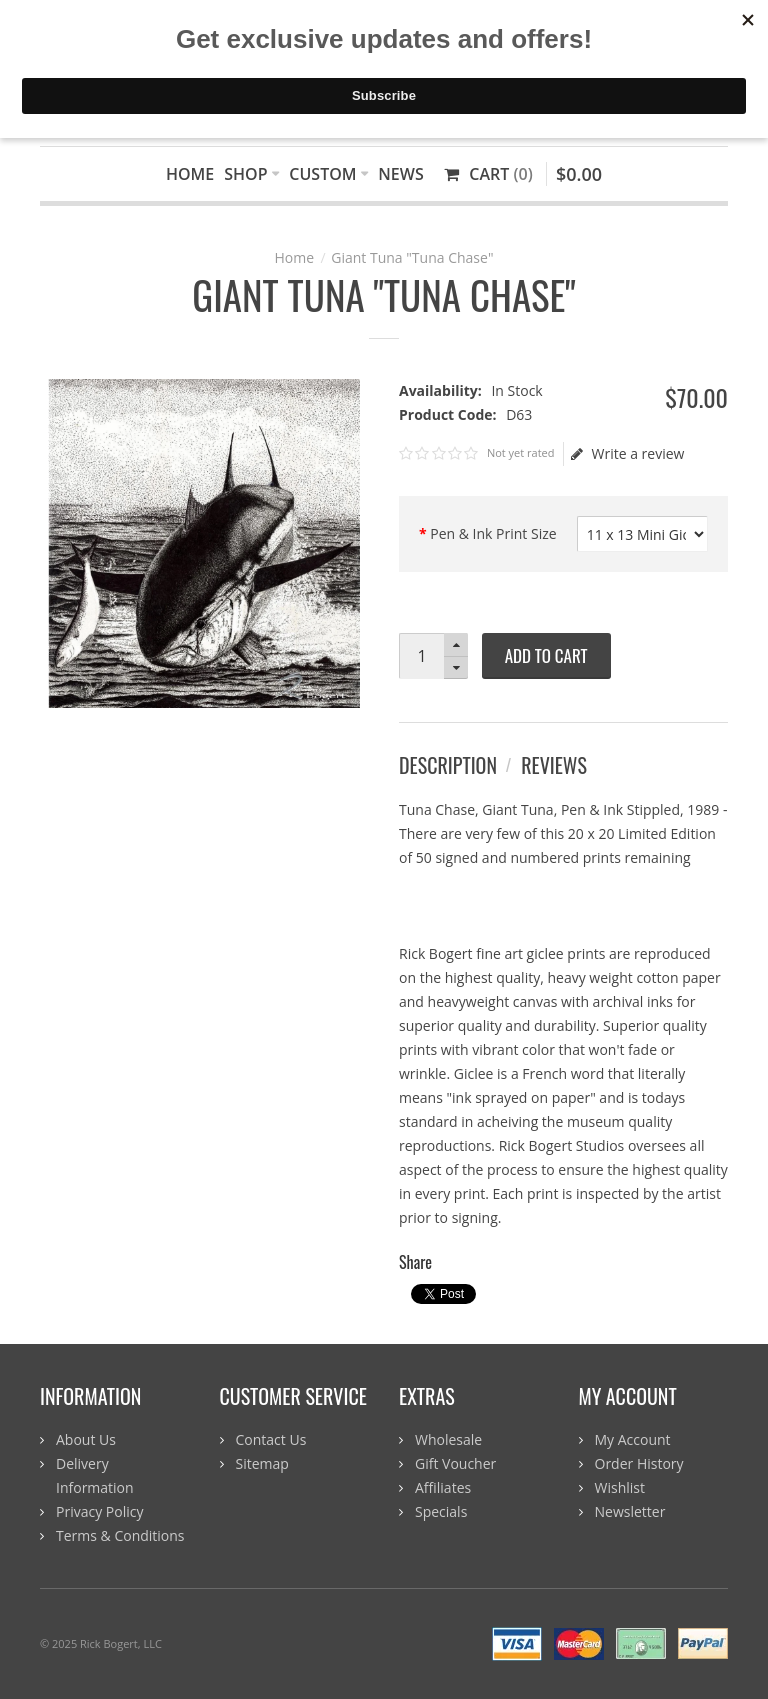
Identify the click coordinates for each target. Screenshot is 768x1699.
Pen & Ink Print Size (493, 533)
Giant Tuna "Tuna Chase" (412, 257)
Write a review (627, 454)
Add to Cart (546, 655)
